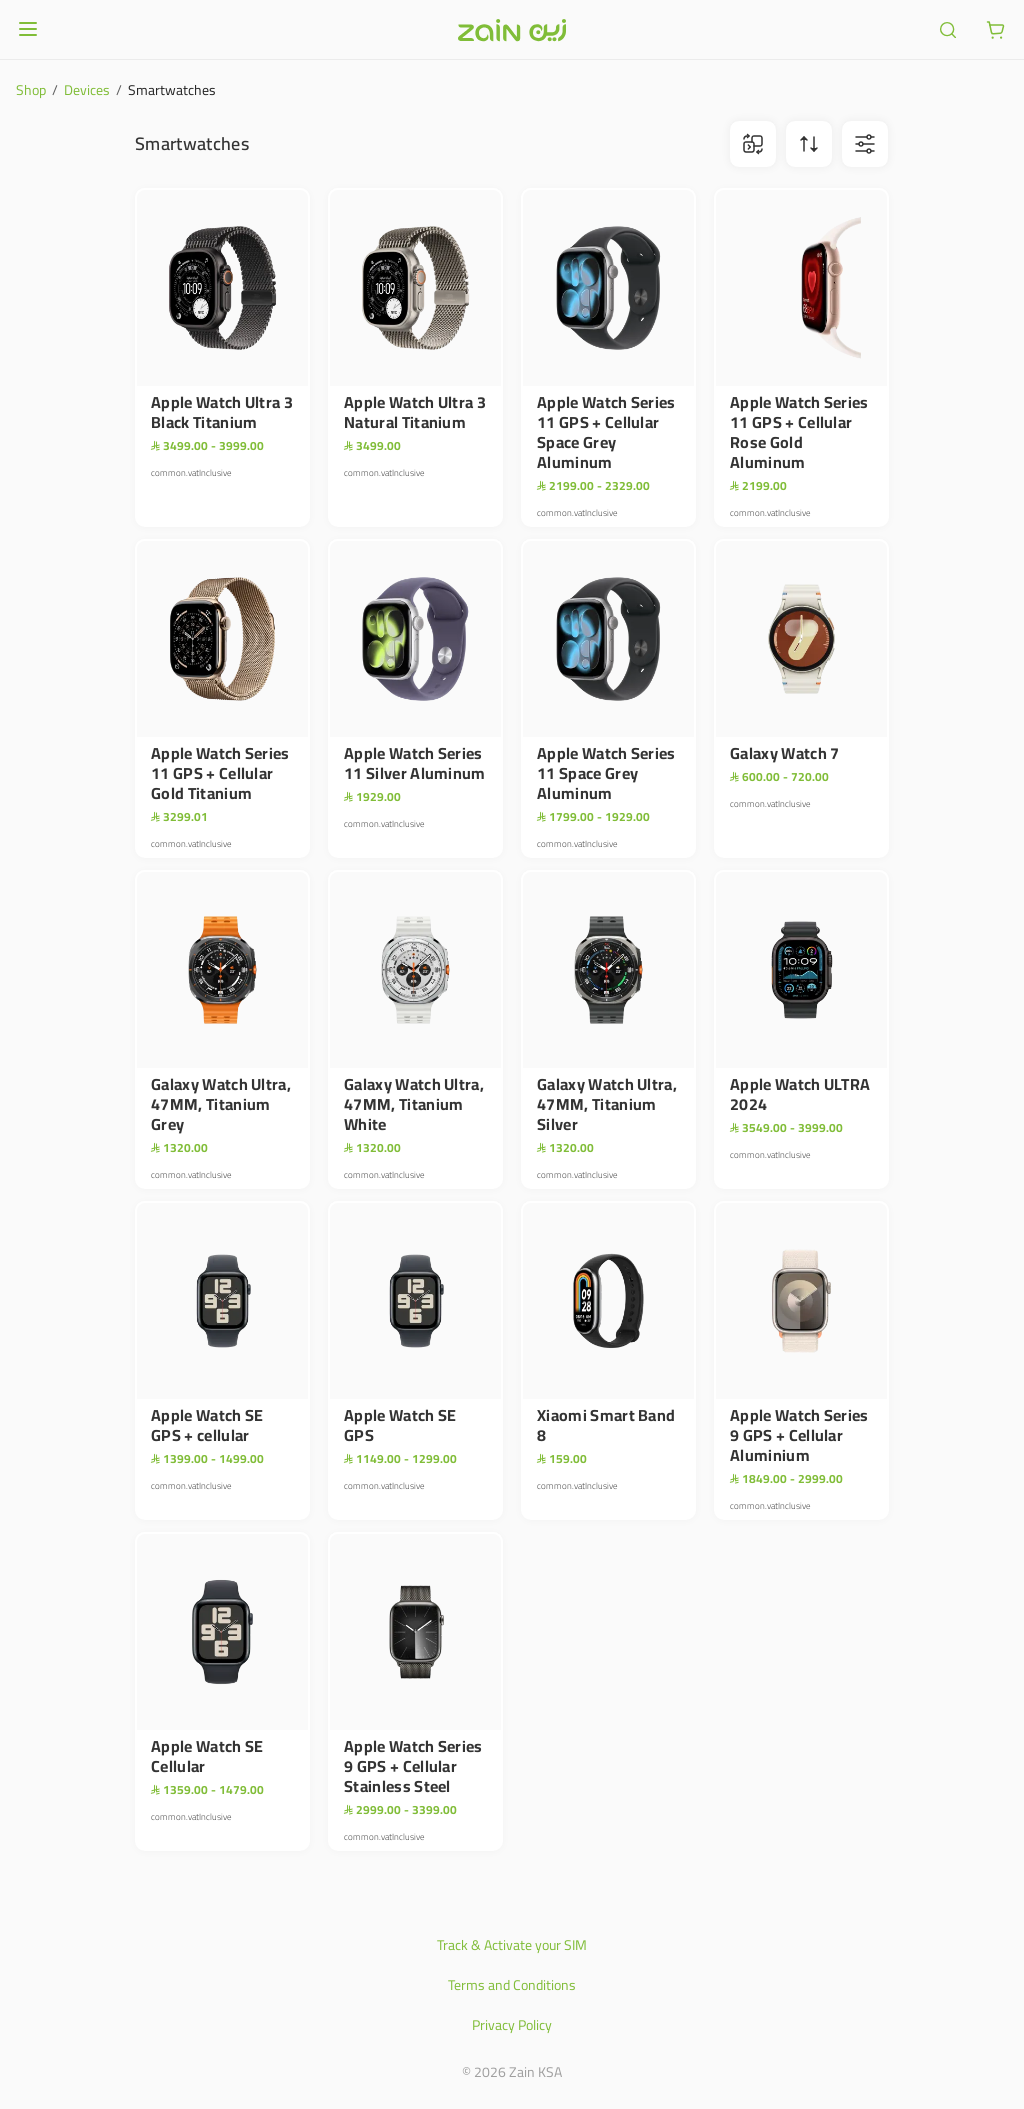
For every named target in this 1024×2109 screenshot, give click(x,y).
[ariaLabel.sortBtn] (809, 144)
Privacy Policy (512, 2025)
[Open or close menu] (28, 29)
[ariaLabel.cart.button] (996, 30)
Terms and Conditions (512, 1985)
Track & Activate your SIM (512, 1945)
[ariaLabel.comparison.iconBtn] (753, 144)
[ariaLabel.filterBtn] (865, 144)
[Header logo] (512, 30)
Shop (31, 90)
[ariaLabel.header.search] (948, 30)
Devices (87, 90)
